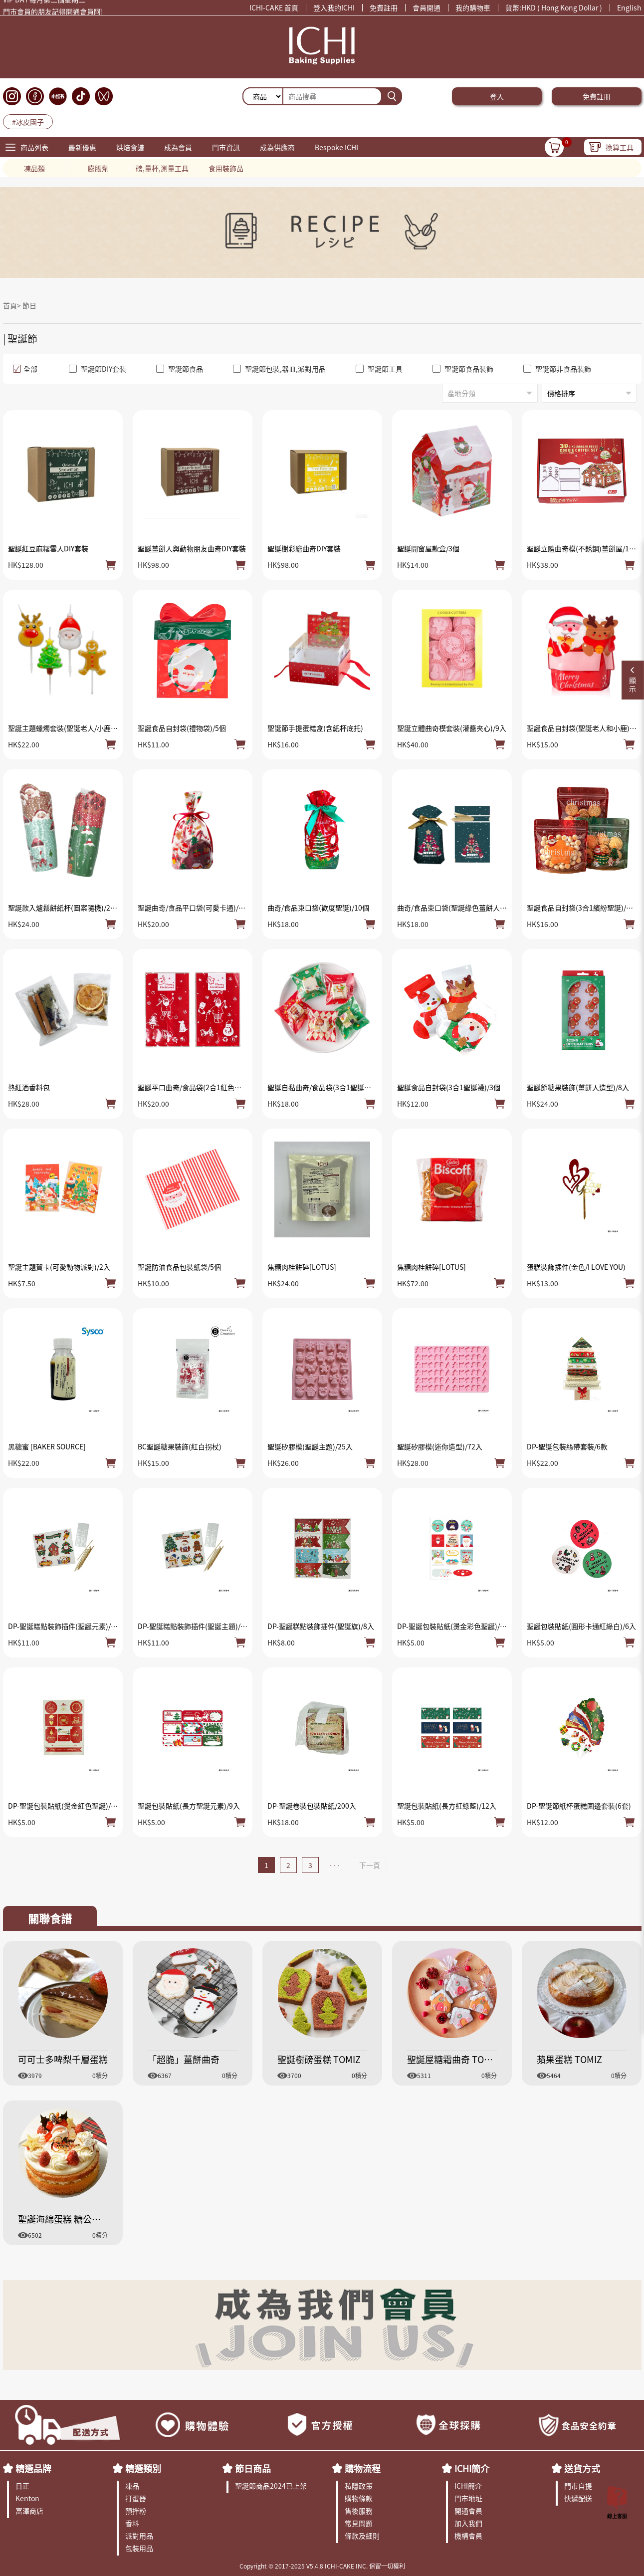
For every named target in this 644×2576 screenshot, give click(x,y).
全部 (25, 369)
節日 (29, 305)
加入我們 (468, 2523)
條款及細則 (362, 2536)
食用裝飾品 (226, 168)
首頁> (12, 305)
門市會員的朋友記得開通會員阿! (53, 15)
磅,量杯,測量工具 (162, 168)
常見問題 (359, 2523)
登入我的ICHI (334, 7)
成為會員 (178, 147)
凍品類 (34, 168)
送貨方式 (582, 2468)
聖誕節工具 (379, 369)
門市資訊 (226, 147)
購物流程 (363, 2468)
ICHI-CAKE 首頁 (273, 7)
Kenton (27, 2498)
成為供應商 (277, 147)
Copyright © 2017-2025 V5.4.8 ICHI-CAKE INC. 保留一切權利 (322, 2566)
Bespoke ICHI (336, 147)
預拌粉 (135, 2511)
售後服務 (359, 2511)
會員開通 (426, 7)
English (629, 7)
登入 (497, 96)
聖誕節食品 (179, 369)
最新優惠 (82, 147)
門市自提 (578, 2486)
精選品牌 (33, 2468)
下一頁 (369, 1865)
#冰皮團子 (28, 122)
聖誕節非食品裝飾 (557, 369)
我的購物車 (472, 7)
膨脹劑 (98, 168)
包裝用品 (139, 2548)
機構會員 (468, 2536)
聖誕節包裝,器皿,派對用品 (279, 369)
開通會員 (468, 2511)
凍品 (132, 2486)
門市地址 (468, 2498)
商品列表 (34, 147)
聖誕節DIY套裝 (97, 369)
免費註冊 (384, 7)
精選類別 (143, 2468)
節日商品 (253, 2468)
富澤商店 (29, 2511)
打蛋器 (135, 2498)
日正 (22, 2486)
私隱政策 (359, 2486)
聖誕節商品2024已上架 (271, 2486)
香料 (132, 2523)
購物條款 (359, 2498)
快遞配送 (578, 2498)
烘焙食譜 (130, 147)
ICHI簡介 (471, 2468)
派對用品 (139, 2536)
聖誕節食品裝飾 (462, 369)
